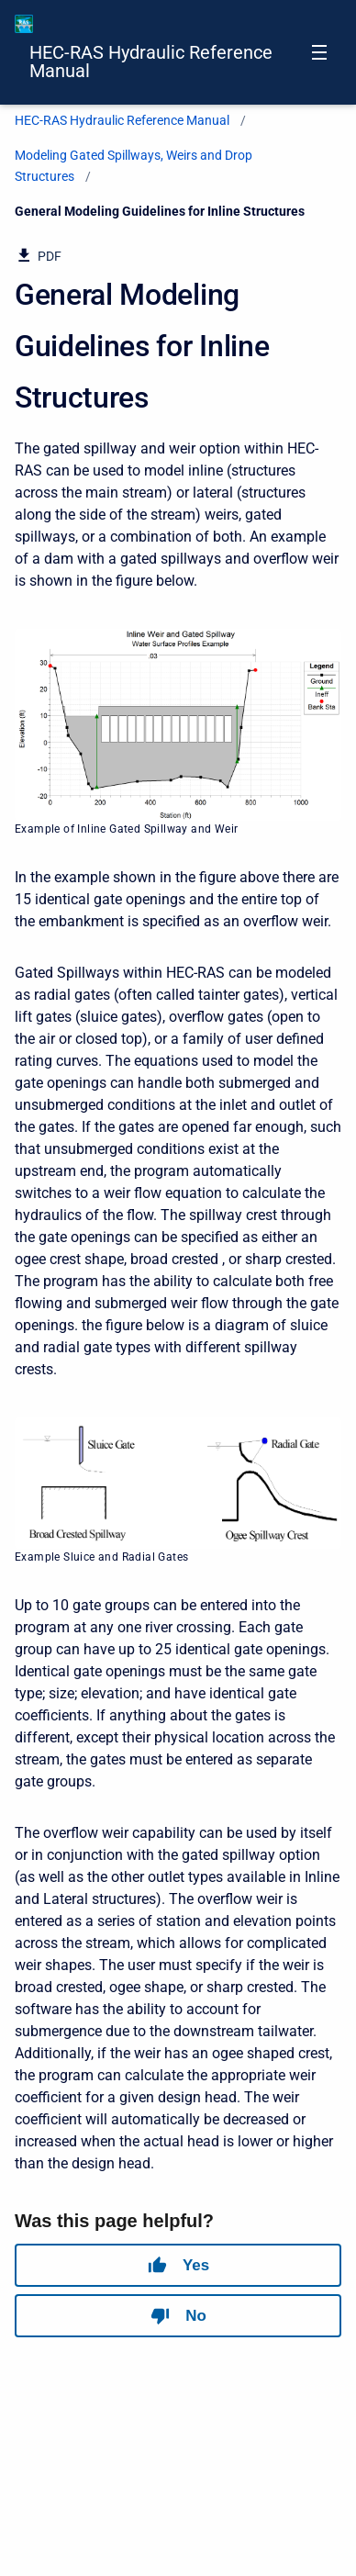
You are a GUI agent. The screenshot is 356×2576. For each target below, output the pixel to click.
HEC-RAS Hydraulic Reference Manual (151, 61)
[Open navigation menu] (319, 52)
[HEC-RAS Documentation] (24, 24)
